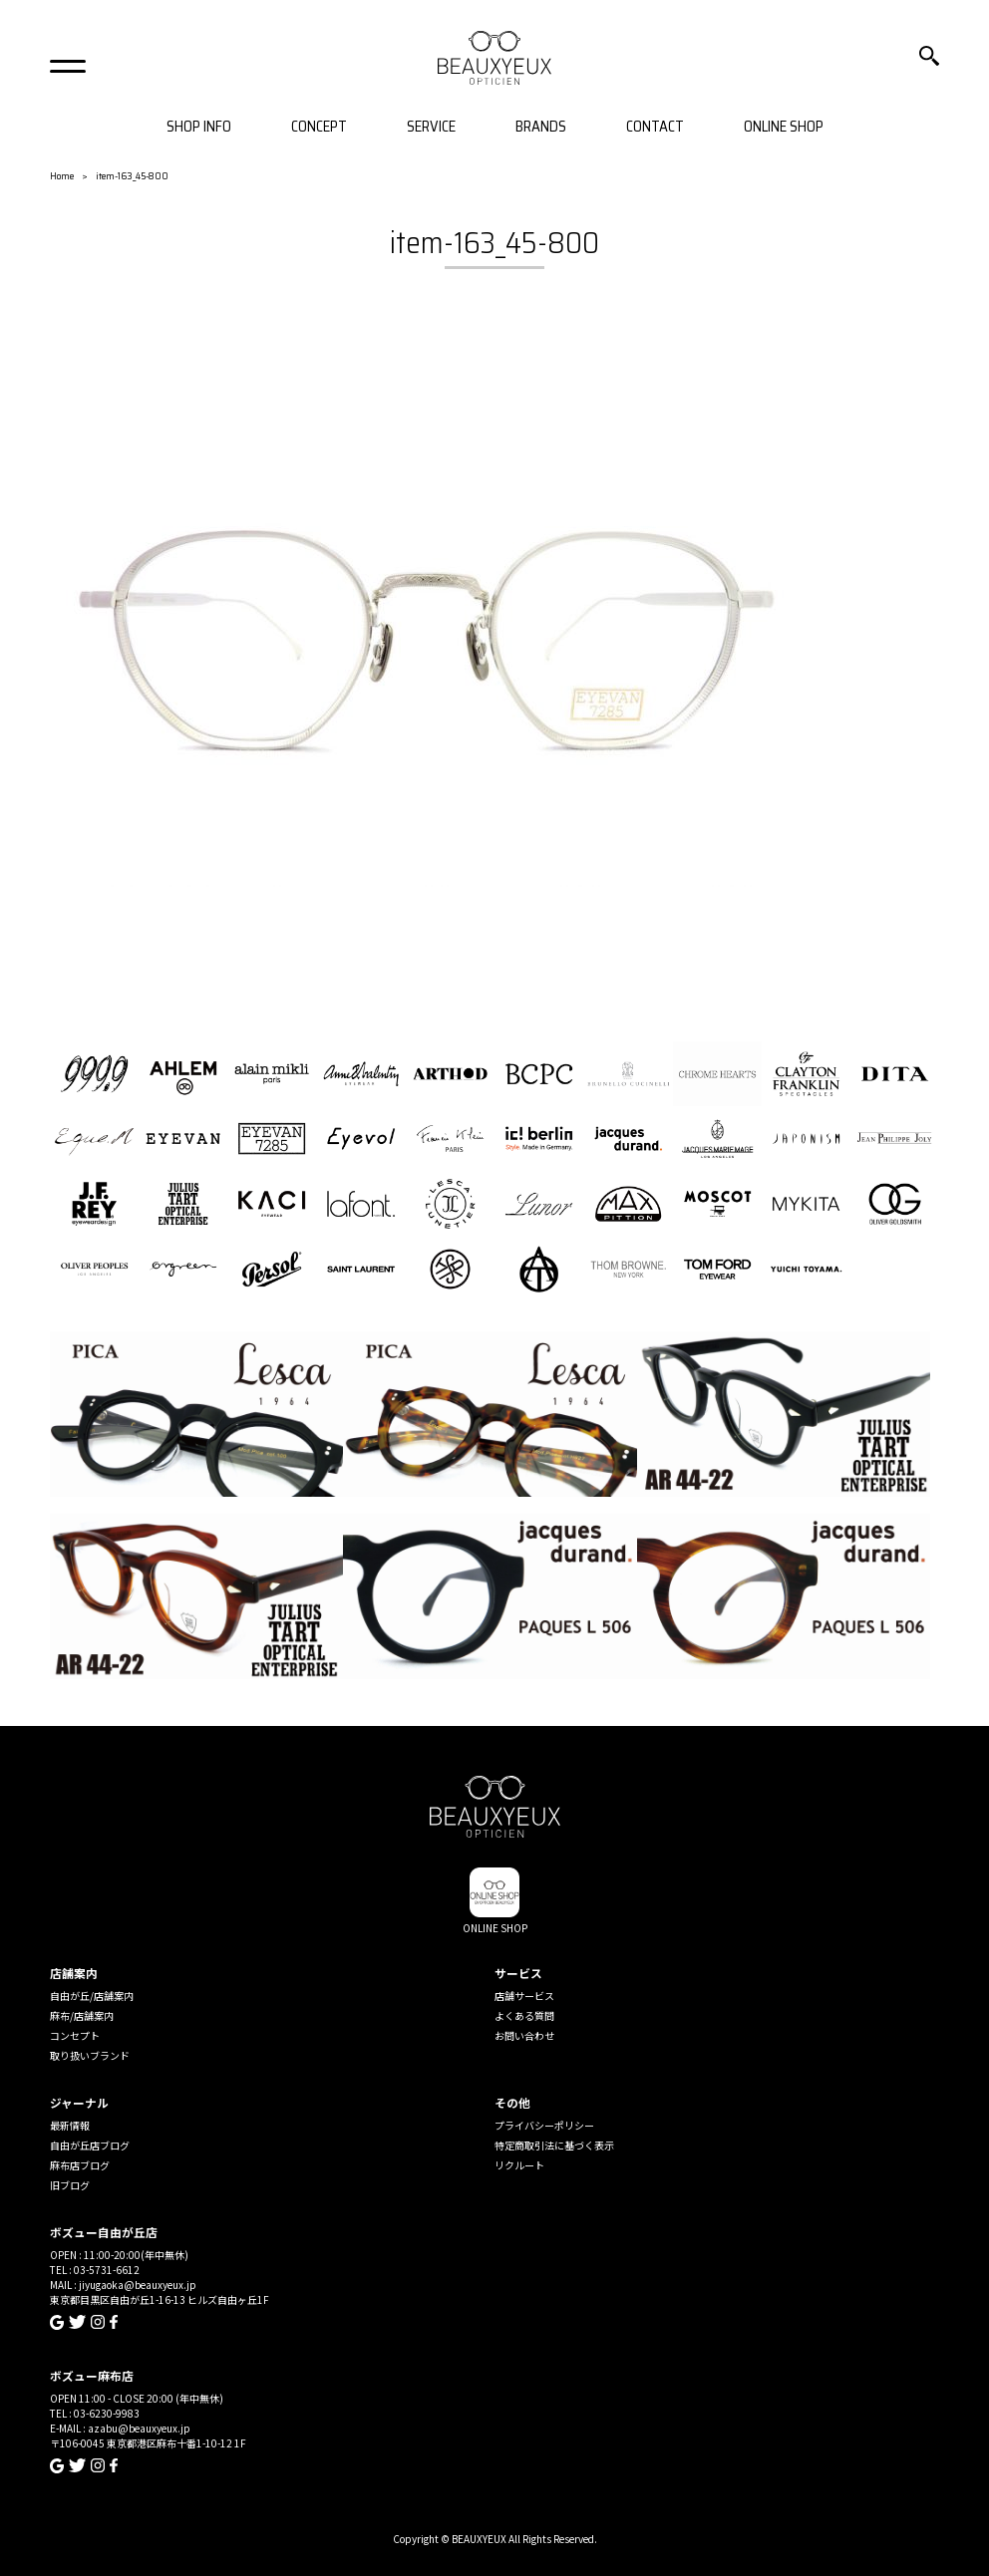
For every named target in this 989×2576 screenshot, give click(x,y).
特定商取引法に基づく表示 (554, 2145)
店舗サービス (524, 1995)
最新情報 (70, 2125)
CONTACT (655, 127)
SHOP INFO (198, 127)
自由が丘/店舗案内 (92, 1995)
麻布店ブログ (80, 2164)
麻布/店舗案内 (82, 2015)
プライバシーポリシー (544, 2125)
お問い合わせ (524, 2035)
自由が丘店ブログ (90, 2145)
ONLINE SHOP (784, 127)
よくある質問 (524, 2015)
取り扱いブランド (90, 2055)
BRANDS (540, 127)
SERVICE (431, 127)
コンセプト (75, 2035)
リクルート (519, 2164)
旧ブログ (70, 2184)
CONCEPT (319, 127)
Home (62, 175)
